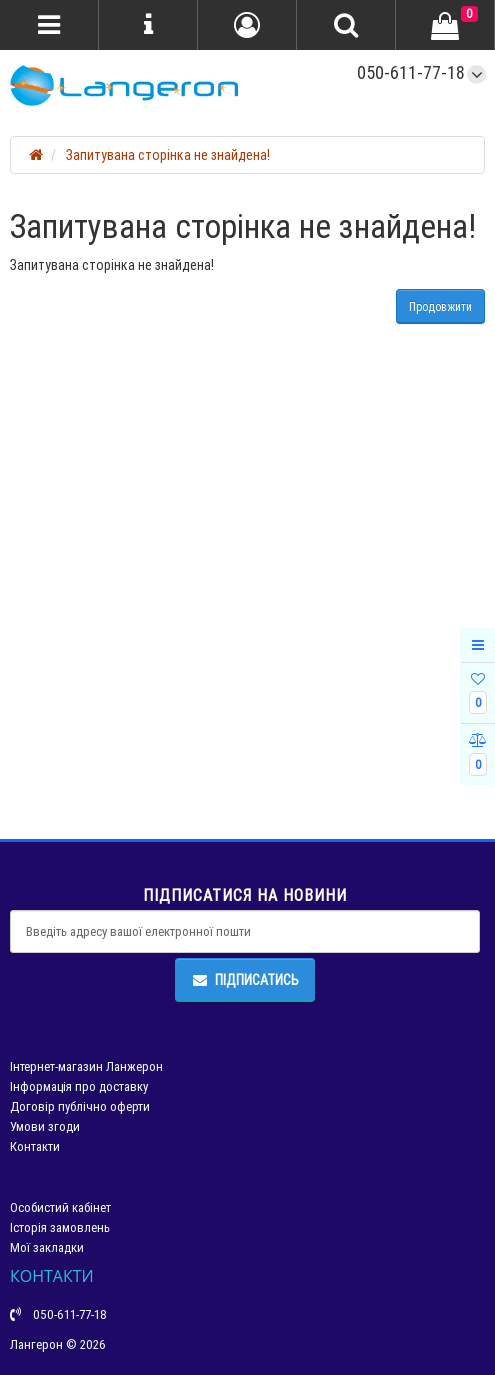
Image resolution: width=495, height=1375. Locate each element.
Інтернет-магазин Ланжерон (86, 1066)
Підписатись (245, 980)
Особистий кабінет (60, 1207)
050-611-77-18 (411, 72)
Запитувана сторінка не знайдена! (168, 155)
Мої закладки (47, 1247)
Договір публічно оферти (80, 1106)
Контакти (35, 1146)
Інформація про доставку (79, 1086)
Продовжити (440, 306)
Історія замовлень (60, 1227)
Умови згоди (45, 1126)
